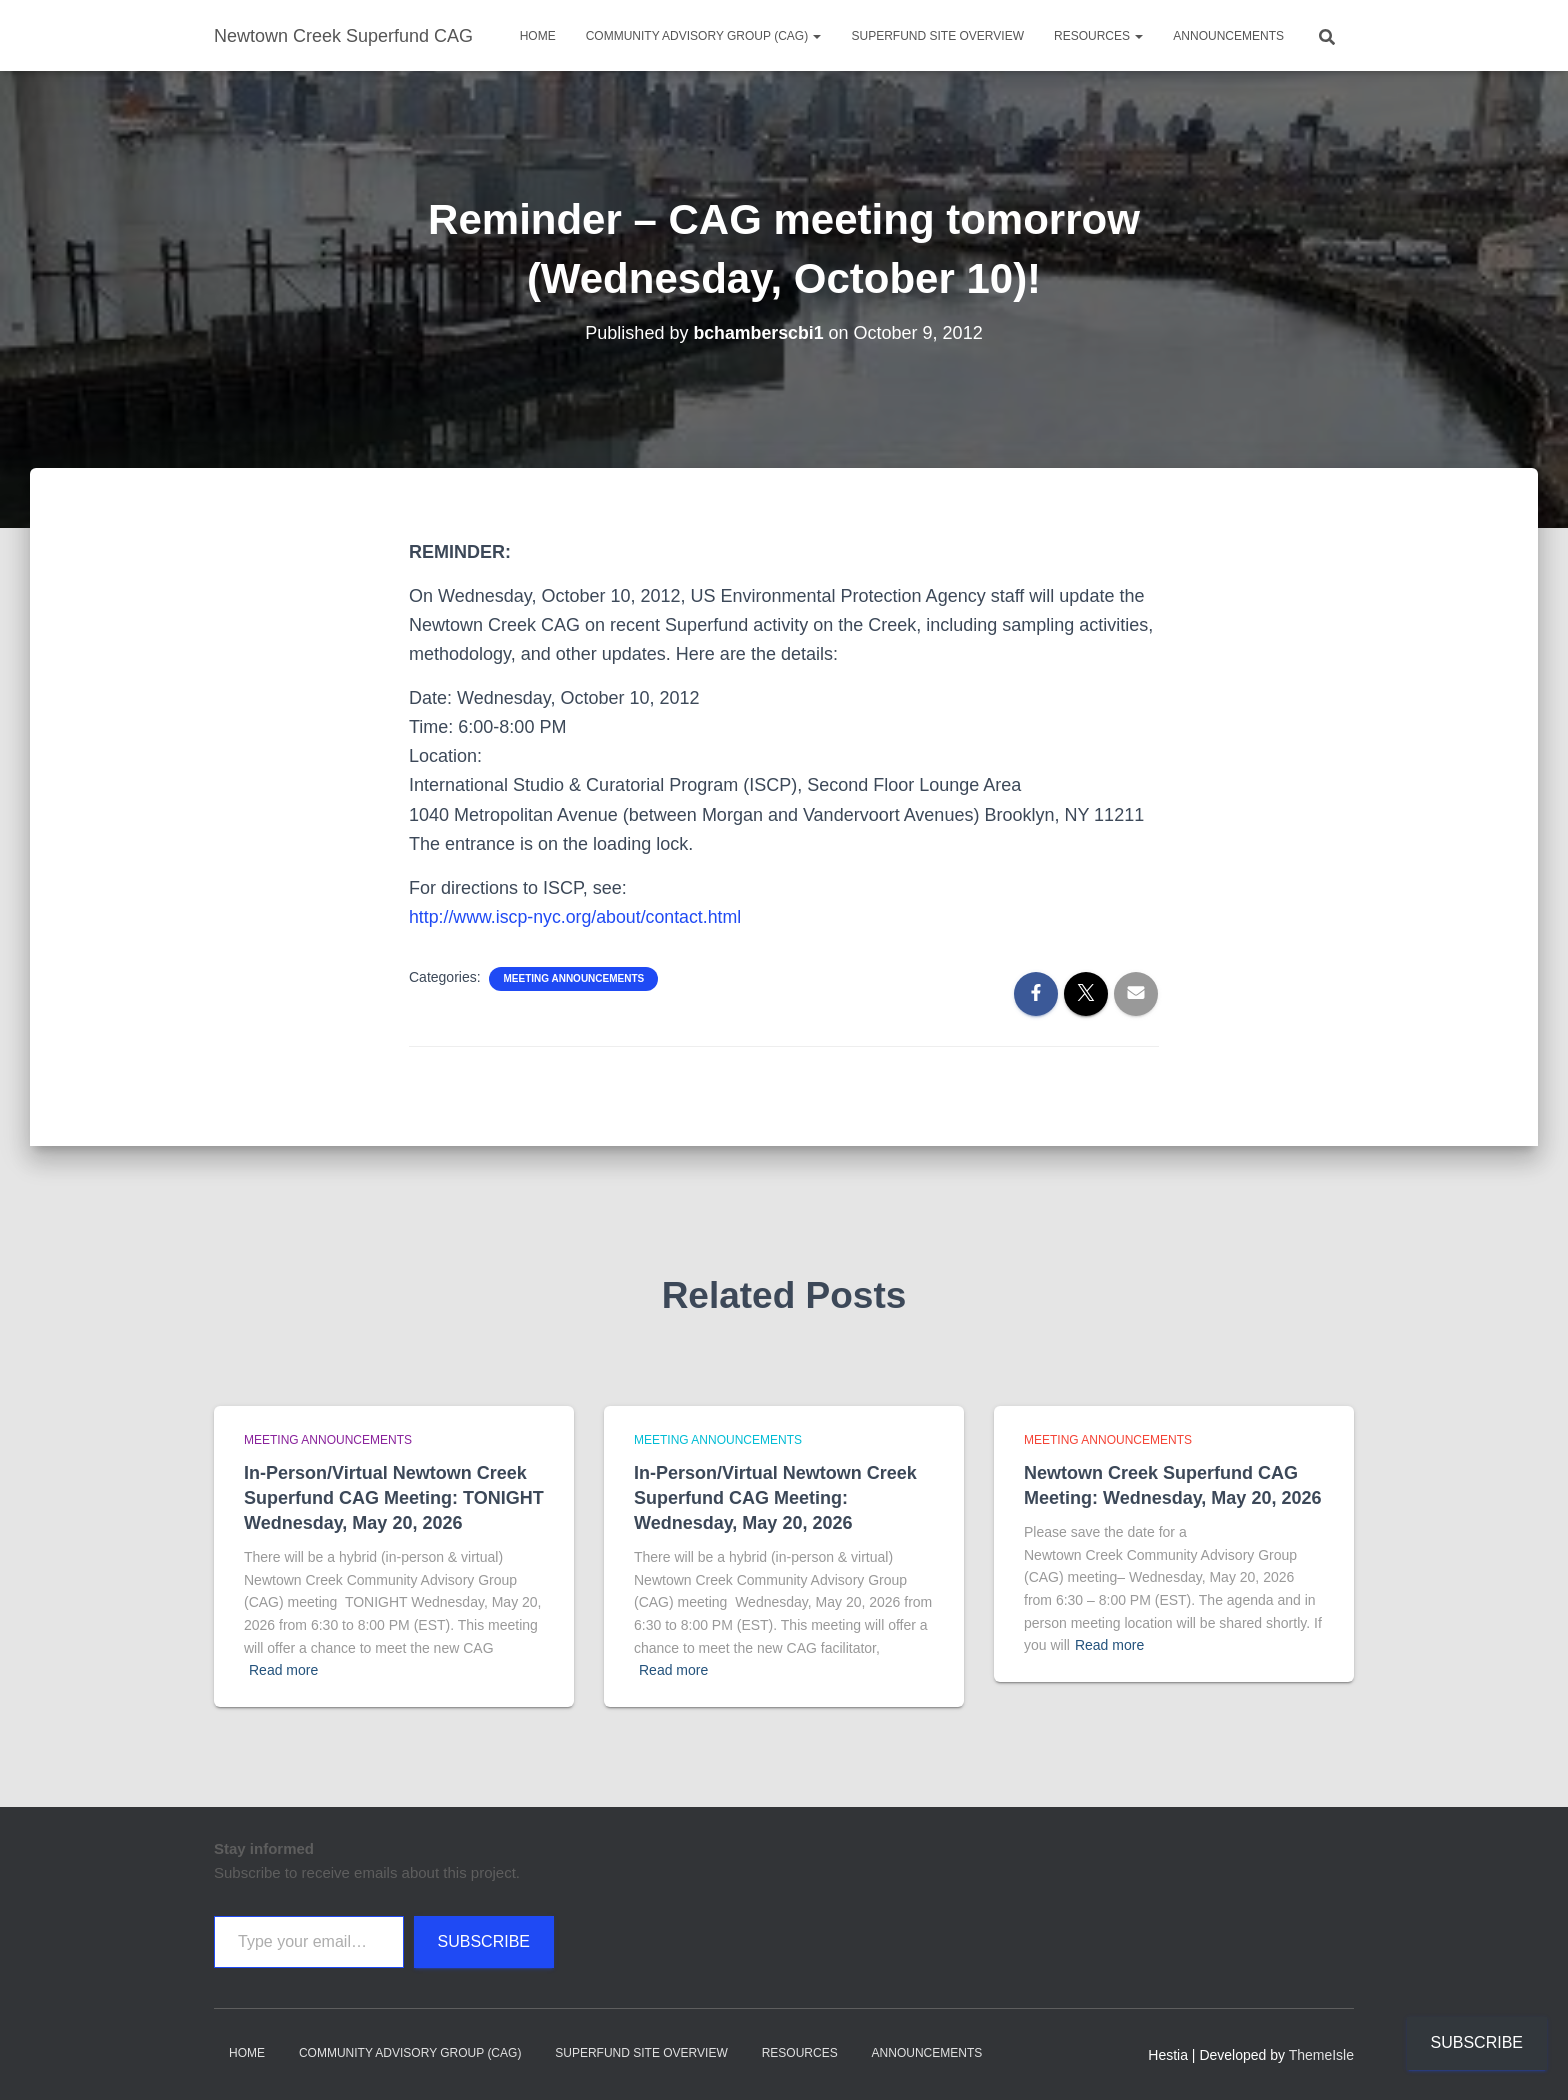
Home (538, 36)
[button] (816, 36)
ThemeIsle (1321, 2055)
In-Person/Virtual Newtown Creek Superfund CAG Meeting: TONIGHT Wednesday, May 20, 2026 (394, 1498)
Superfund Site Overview (937, 36)
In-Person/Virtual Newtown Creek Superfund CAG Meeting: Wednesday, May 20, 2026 (775, 1498)
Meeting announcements (573, 978)
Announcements (1228, 36)
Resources (1098, 36)
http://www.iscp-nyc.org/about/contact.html (577, 917)
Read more (283, 1670)
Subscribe (484, 1941)
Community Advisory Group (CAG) (704, 36)
